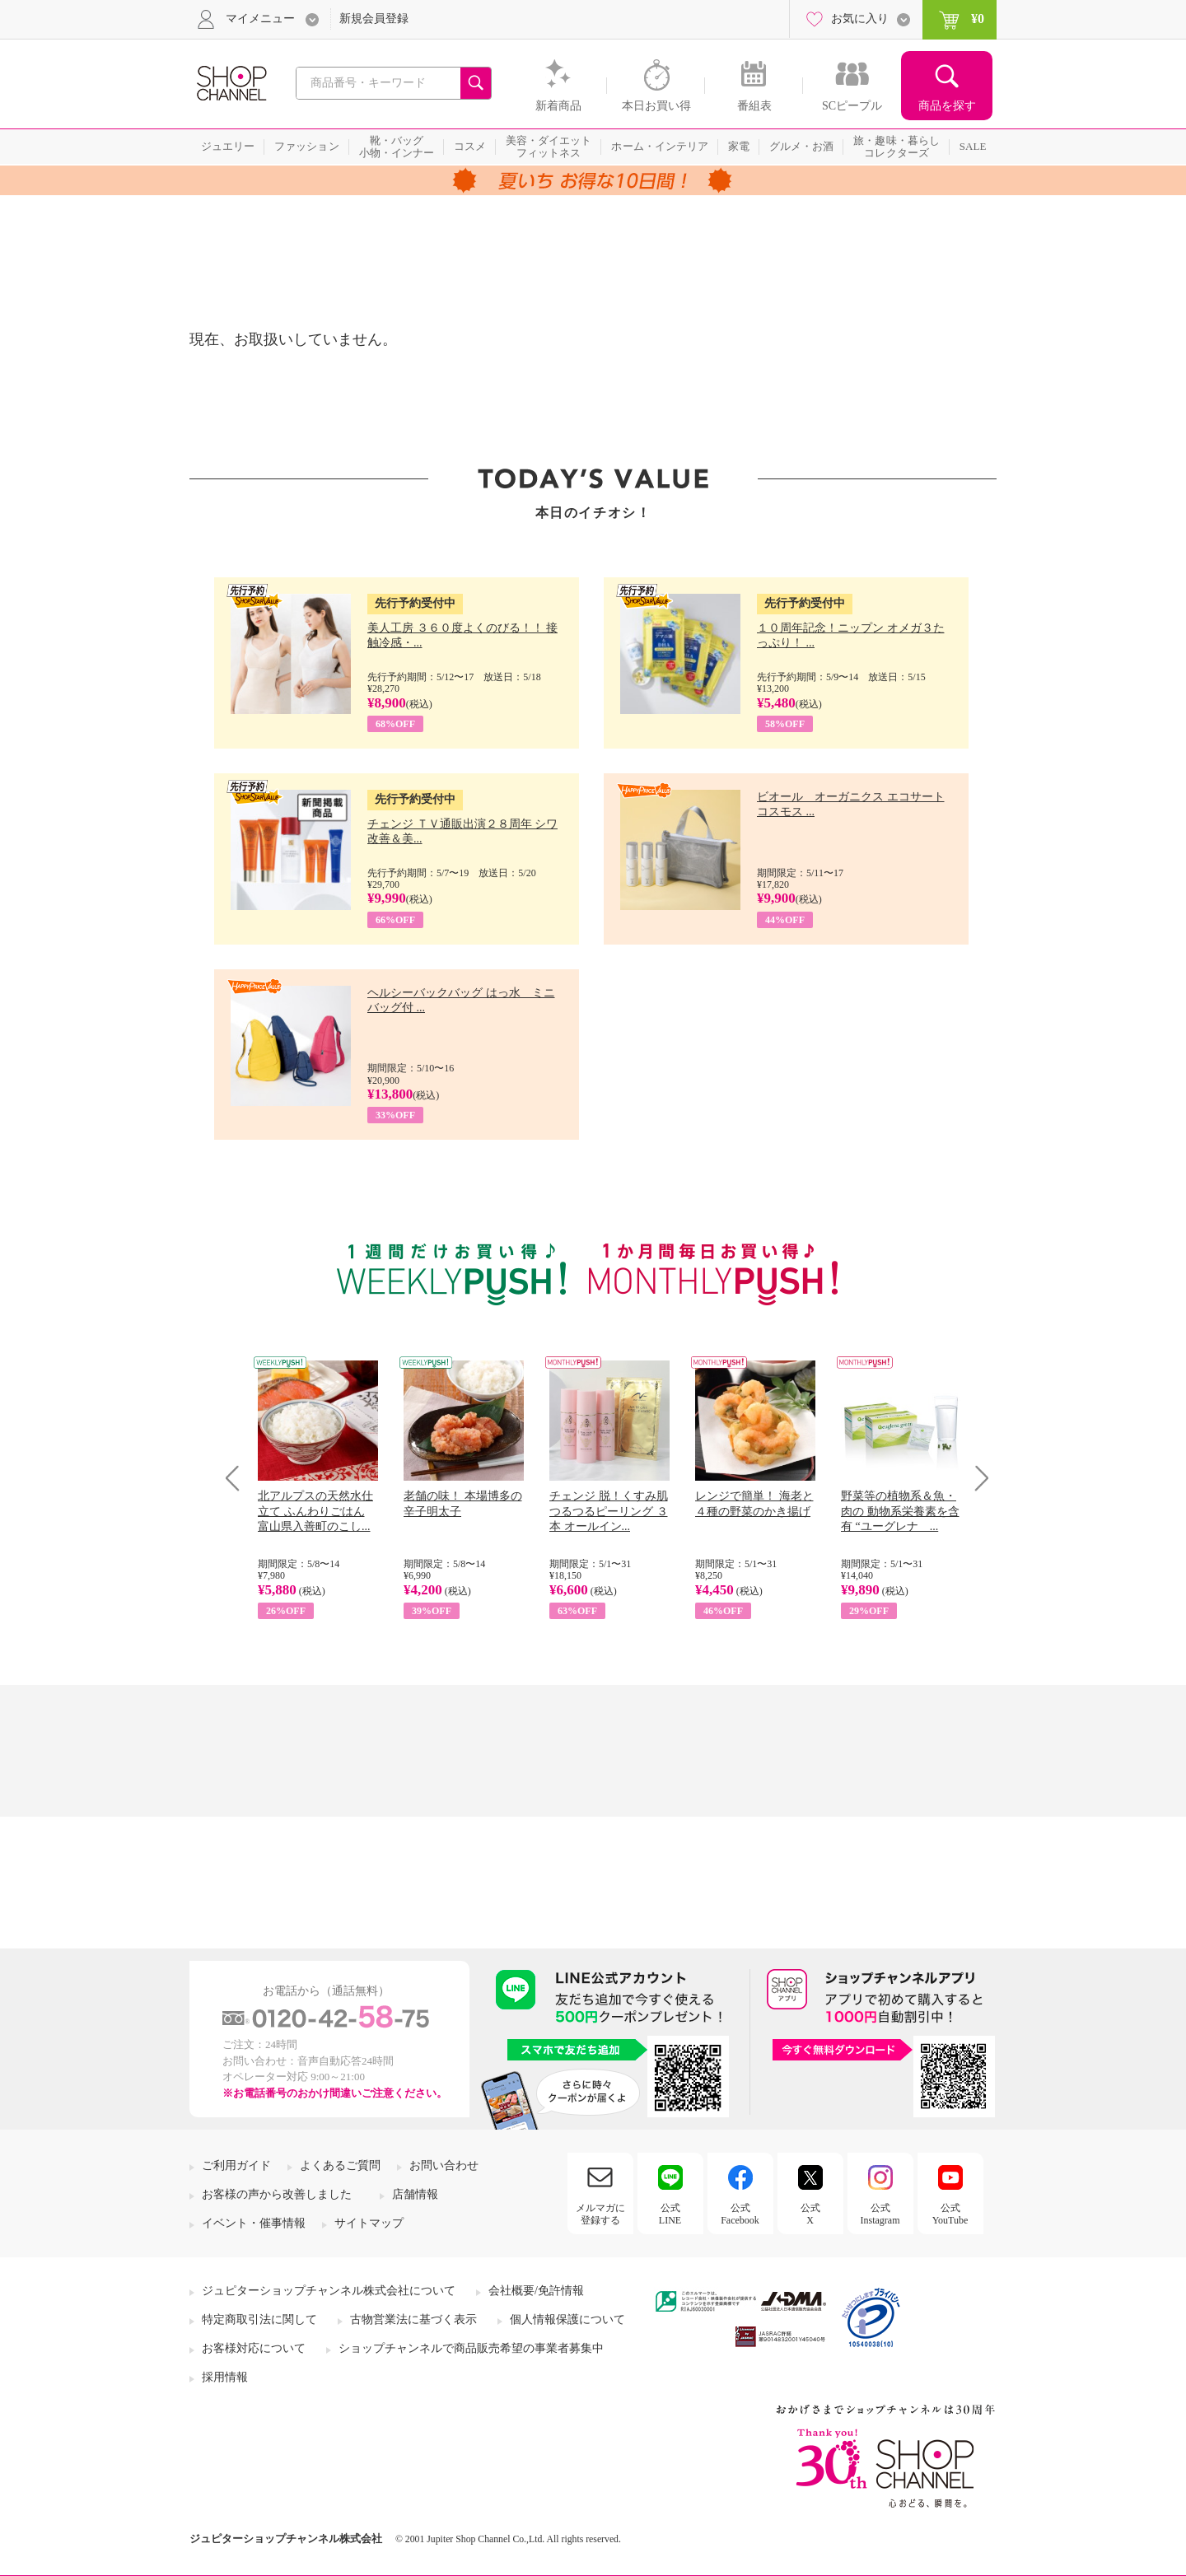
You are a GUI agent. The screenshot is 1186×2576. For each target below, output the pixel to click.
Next (976, 1477)
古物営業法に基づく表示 (413, 2319)
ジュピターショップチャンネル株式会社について (328, 2290)
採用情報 (225, 2377)
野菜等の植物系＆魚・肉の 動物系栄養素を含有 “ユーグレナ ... (900, 1511)
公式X (810, 2213)
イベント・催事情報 (254, 2223)
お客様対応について (254, 2348)
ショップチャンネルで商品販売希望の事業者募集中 (471, 2348)
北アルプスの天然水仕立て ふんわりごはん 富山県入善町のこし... (315, 1511)
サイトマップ (369, 2223)
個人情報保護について (567, 2319)
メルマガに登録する (600, 2213)
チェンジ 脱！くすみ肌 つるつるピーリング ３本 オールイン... (608, 1511)
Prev (238, 1477)
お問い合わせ (444, 2165)
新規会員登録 (374, 18)
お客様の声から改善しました (277, 2194)
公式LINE (670, 2213)
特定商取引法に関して (259, 2319)
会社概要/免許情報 (536, 2290)
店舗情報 (415, 2194)
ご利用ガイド (236, 2165)
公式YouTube (950, 2213)
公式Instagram (880, 2213)
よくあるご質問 (340, 2165)
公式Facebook (740, 2213)
